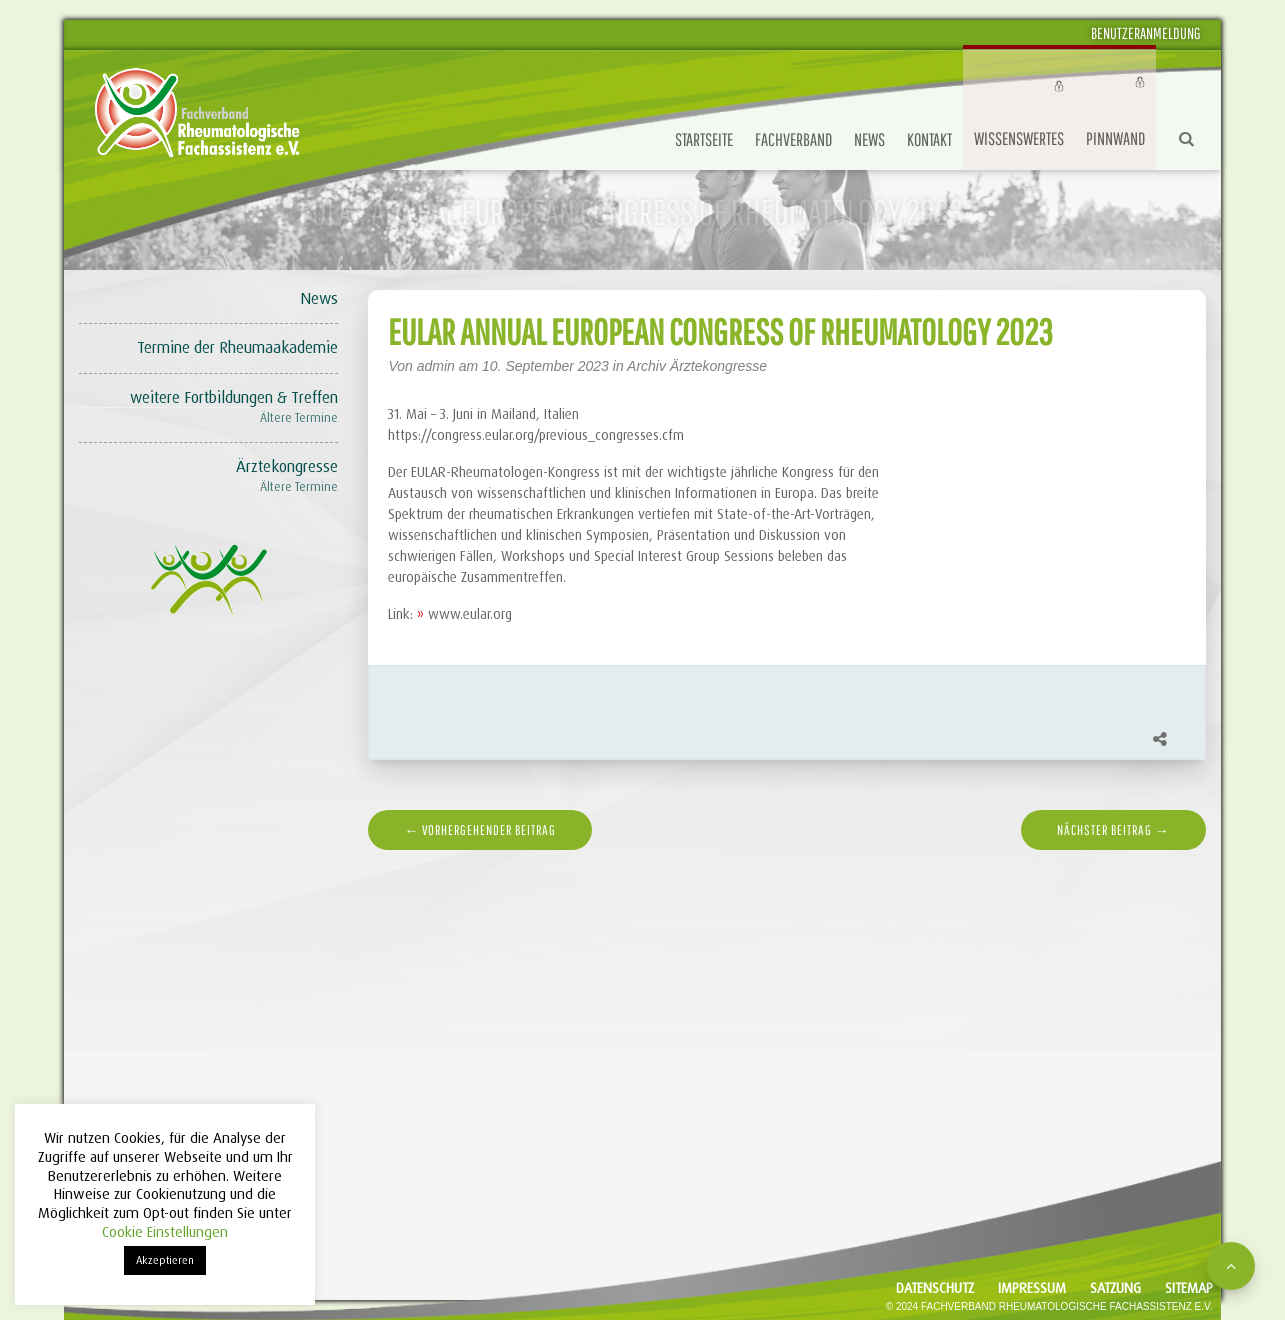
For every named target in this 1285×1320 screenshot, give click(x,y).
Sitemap (1189, 1288)
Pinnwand (1115, 138)
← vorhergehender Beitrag (480, 830)
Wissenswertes (1019, 138)
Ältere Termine (299, 418)
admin (436, 366)
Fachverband (793, 139)
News (869, 139)
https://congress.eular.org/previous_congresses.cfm (536, 435)
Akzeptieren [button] (165, 1260)
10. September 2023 (547, 366)
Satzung (1115, 1288)
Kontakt (929, 139)
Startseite (704, 139)
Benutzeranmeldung (1146, 33)
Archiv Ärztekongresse (697, 366)
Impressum (1032, 1288)
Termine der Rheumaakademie (237, 347)
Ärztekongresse (287, 466)
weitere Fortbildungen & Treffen (234, 397)
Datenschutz (935, 1288)
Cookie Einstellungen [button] (165, 1232)
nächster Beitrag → (1113, 830)
